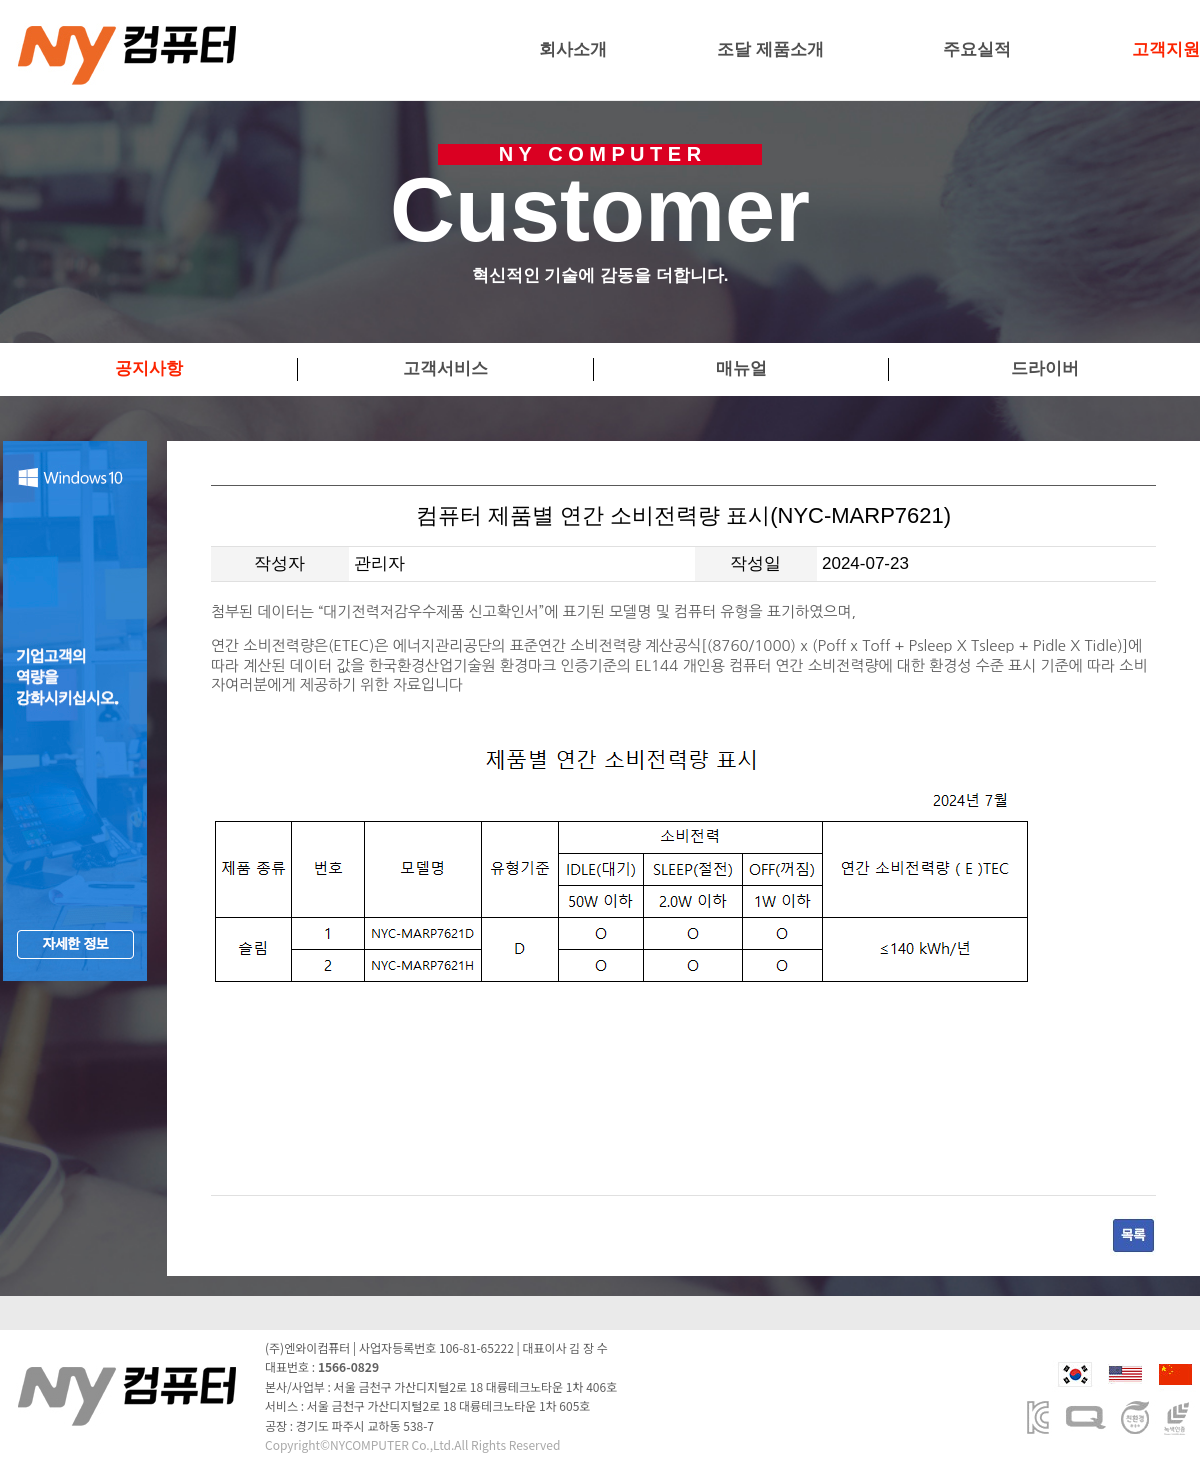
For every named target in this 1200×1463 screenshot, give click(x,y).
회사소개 (573, 49)
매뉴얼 (741, 368)
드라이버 (1045, 368)
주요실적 (977, 49)
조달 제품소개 (770, 49)
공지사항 (149, 368)
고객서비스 (445, 368)
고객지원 (1166, 49)
